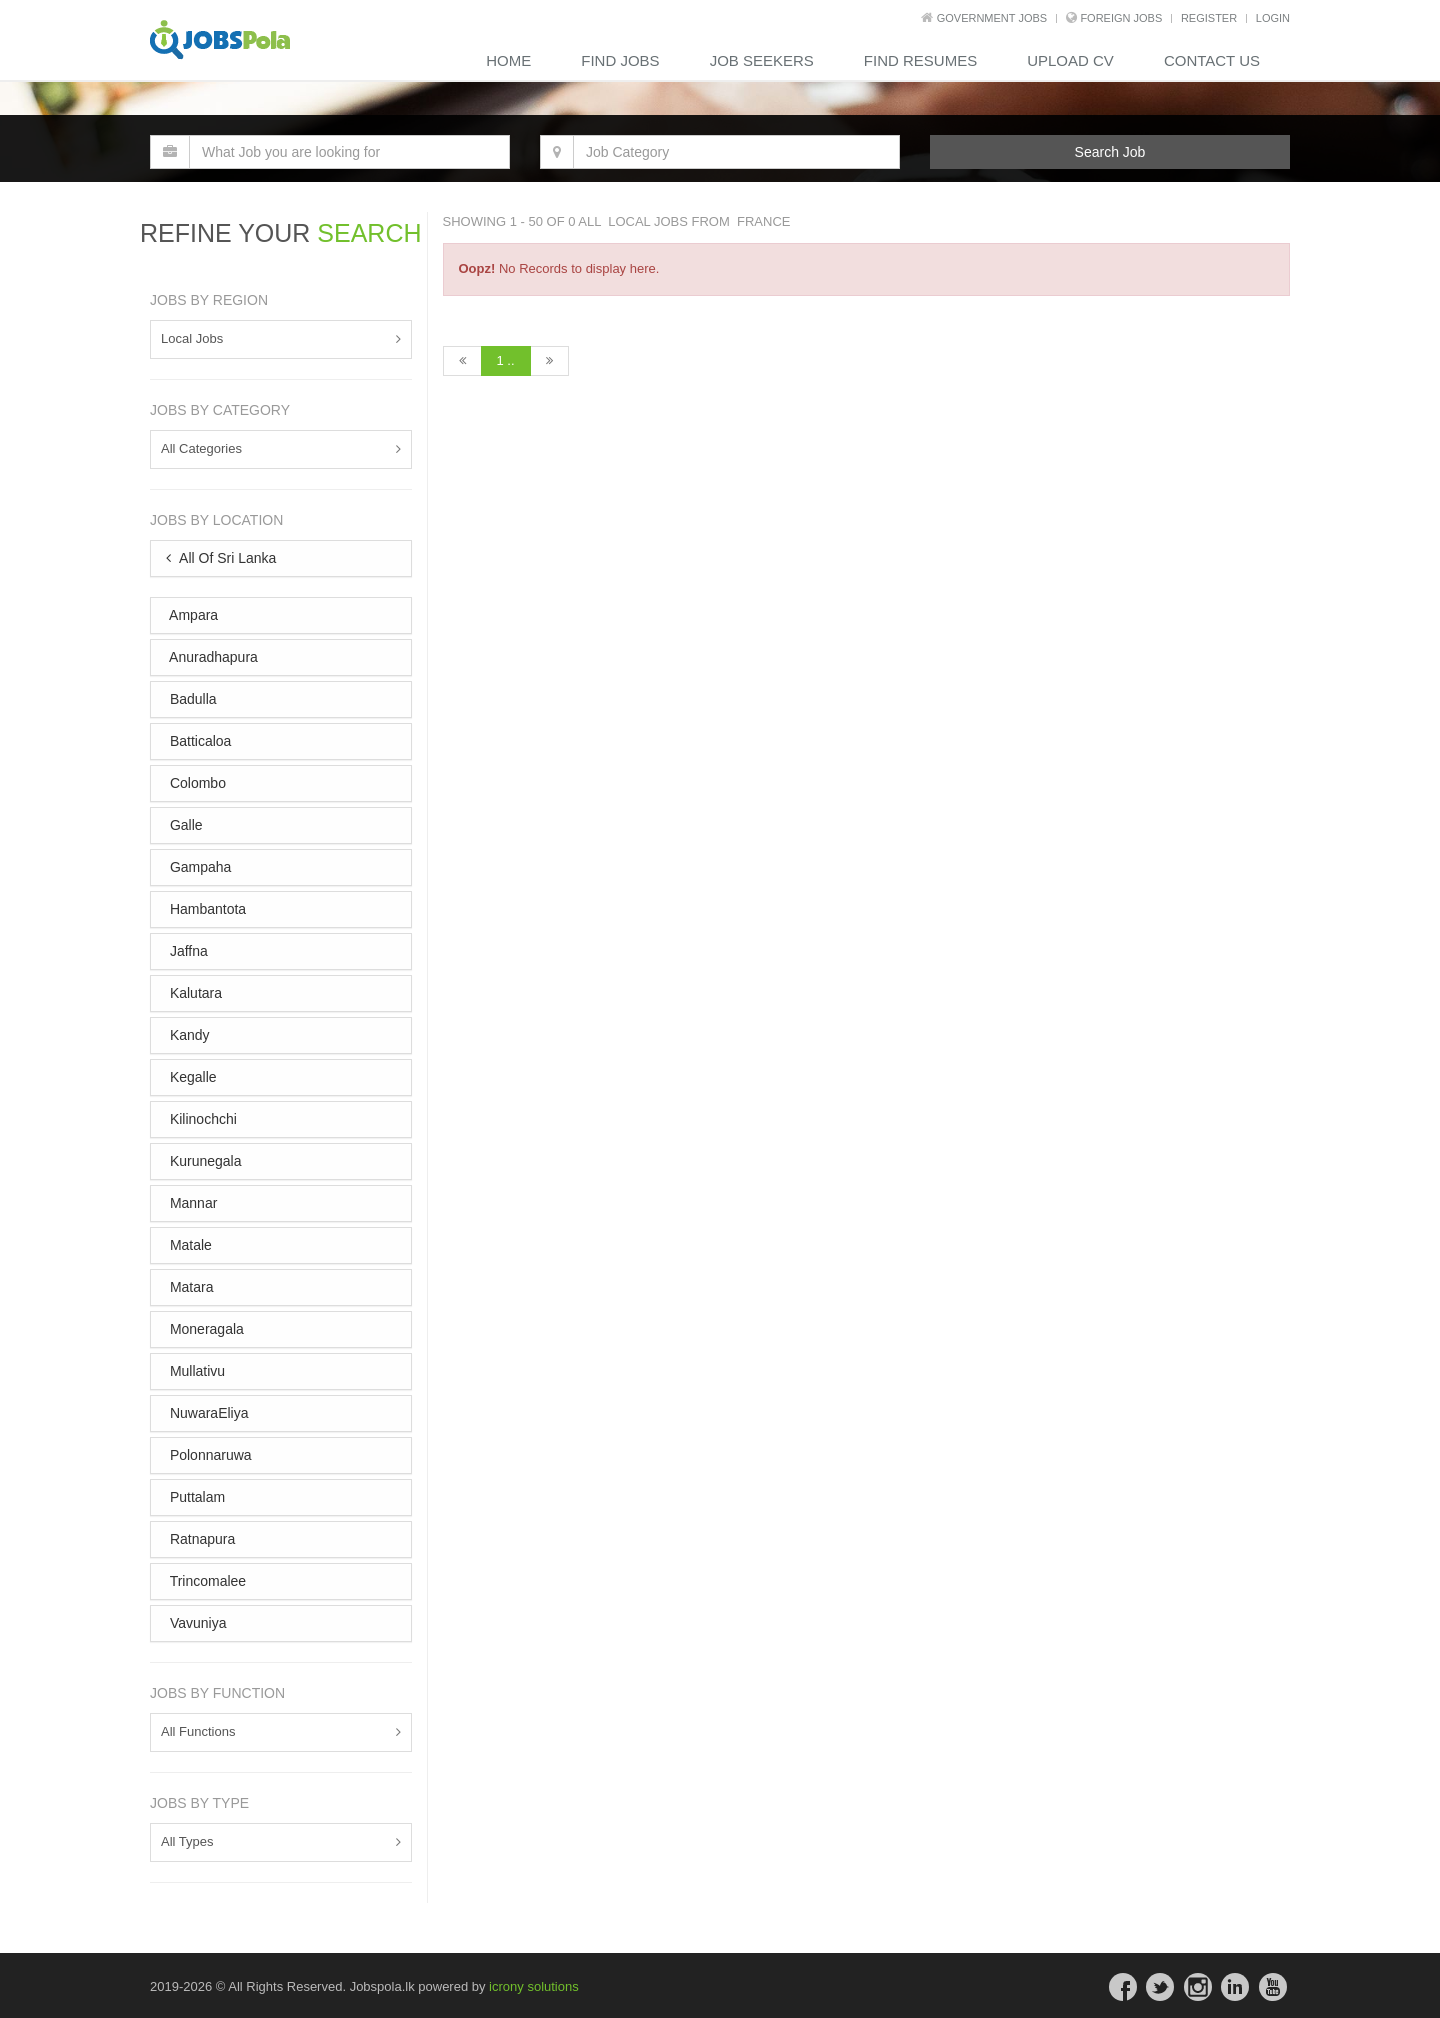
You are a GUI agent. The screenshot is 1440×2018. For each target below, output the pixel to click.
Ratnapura (200, 1539)
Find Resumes (920, 60)
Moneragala (205, 1329)
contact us (1212, 60)
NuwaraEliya (207, 1413)
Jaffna (187, 951)
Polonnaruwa (209, 1455)
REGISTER (1209, 18)
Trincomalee (206, 1581)
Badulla (191, 699)
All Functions (198, 1731)
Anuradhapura (212, 657)
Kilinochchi (201, 1119)
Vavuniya (196, 1623)
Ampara (192, 615)
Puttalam (195, 1497)
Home (508, 60)
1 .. (506, 360)
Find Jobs (620, 60)
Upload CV (1070, 60)
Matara (189, 1287)
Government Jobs (992, 18)
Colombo (196, 783)
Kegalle (191, 1077)
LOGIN (1273, 18)
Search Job (1110, 152)
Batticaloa (198, 741)
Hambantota (206, 909)
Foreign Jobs (1121, 18)
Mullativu (195, 1371)
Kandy (188, 1035)
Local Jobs (192, 338)
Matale (189, 1245)
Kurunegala (204, 1161)
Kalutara (194, 993)
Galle (184, 825)
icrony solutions (534, 1986)
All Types (187, 1841)
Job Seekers (762, 60)
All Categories (201, 448)
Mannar (191, 1203)
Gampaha (198, 867)
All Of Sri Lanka (221, 558)
